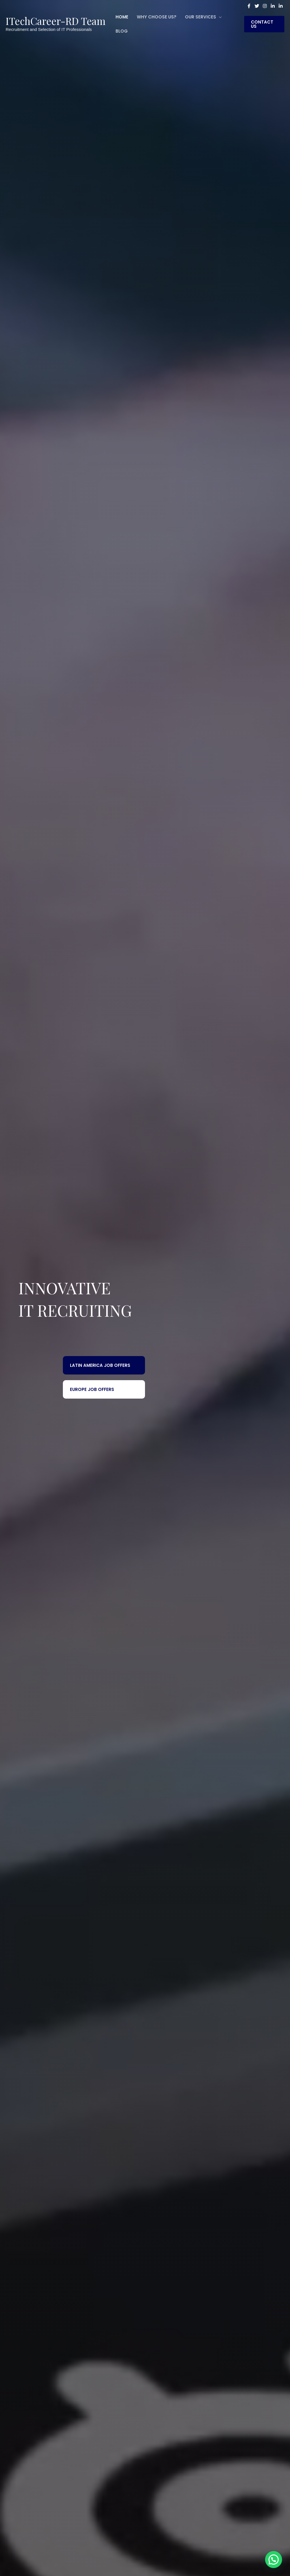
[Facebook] (249, 6)
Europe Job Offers (92, 1389)
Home (122, 17)
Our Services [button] (200, 17)
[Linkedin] (272, 6)
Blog (122, 31)
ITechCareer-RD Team (56, 21)
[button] (264, 24)
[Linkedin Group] (280, 6)
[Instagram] (265, 6)
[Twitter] (257, 6)
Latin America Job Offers (100, 1365)
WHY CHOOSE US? (156, 17)
